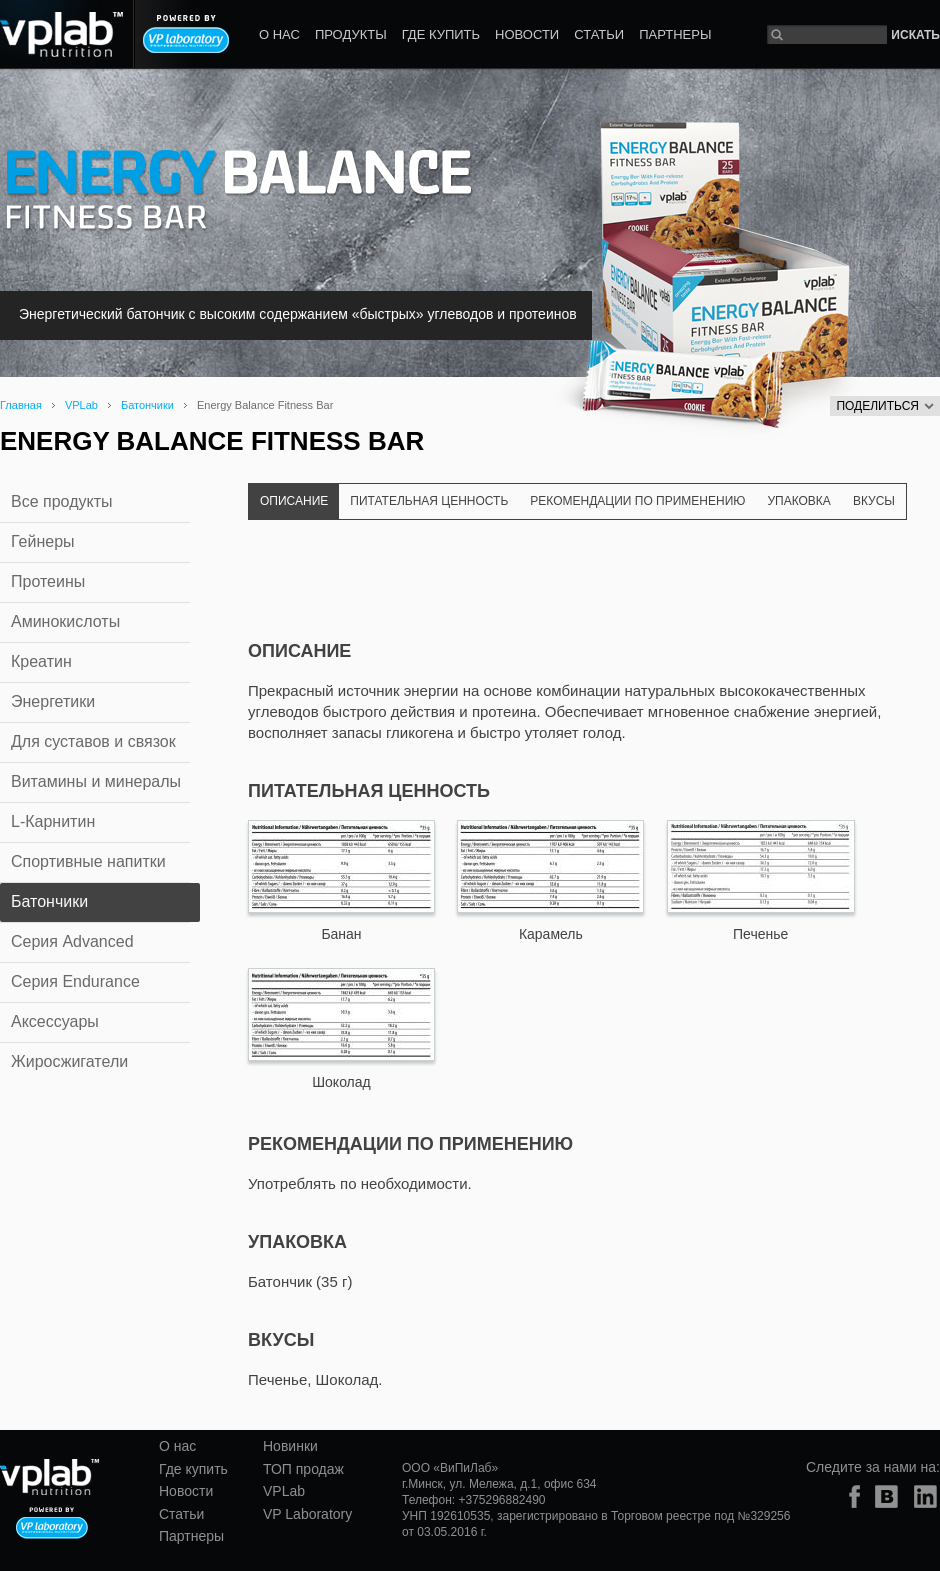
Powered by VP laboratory (186, 34)
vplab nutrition (50, 1478)
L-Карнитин (53, 821)
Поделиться (885, 406)
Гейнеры (43, 541)
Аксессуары (55, 1021)
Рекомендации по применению (637, 501)
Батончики (147, 405)
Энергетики (53, 701)
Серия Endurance (75, 981)
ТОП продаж (303, 1469)
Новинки (290, 1446)
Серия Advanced (72, 941)
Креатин (41, 661)
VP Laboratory (307, 1514)
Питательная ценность (429, 501)
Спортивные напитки (88, 861)
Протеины (48, 581)
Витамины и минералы (96, 781)
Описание (294, 501)
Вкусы (874, 501)
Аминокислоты (65, 621)
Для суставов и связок (93, 741)
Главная (21, 405)
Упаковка (798, 501)
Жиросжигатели (69, 1061)
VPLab (81, 405)
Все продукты (61, 501)
